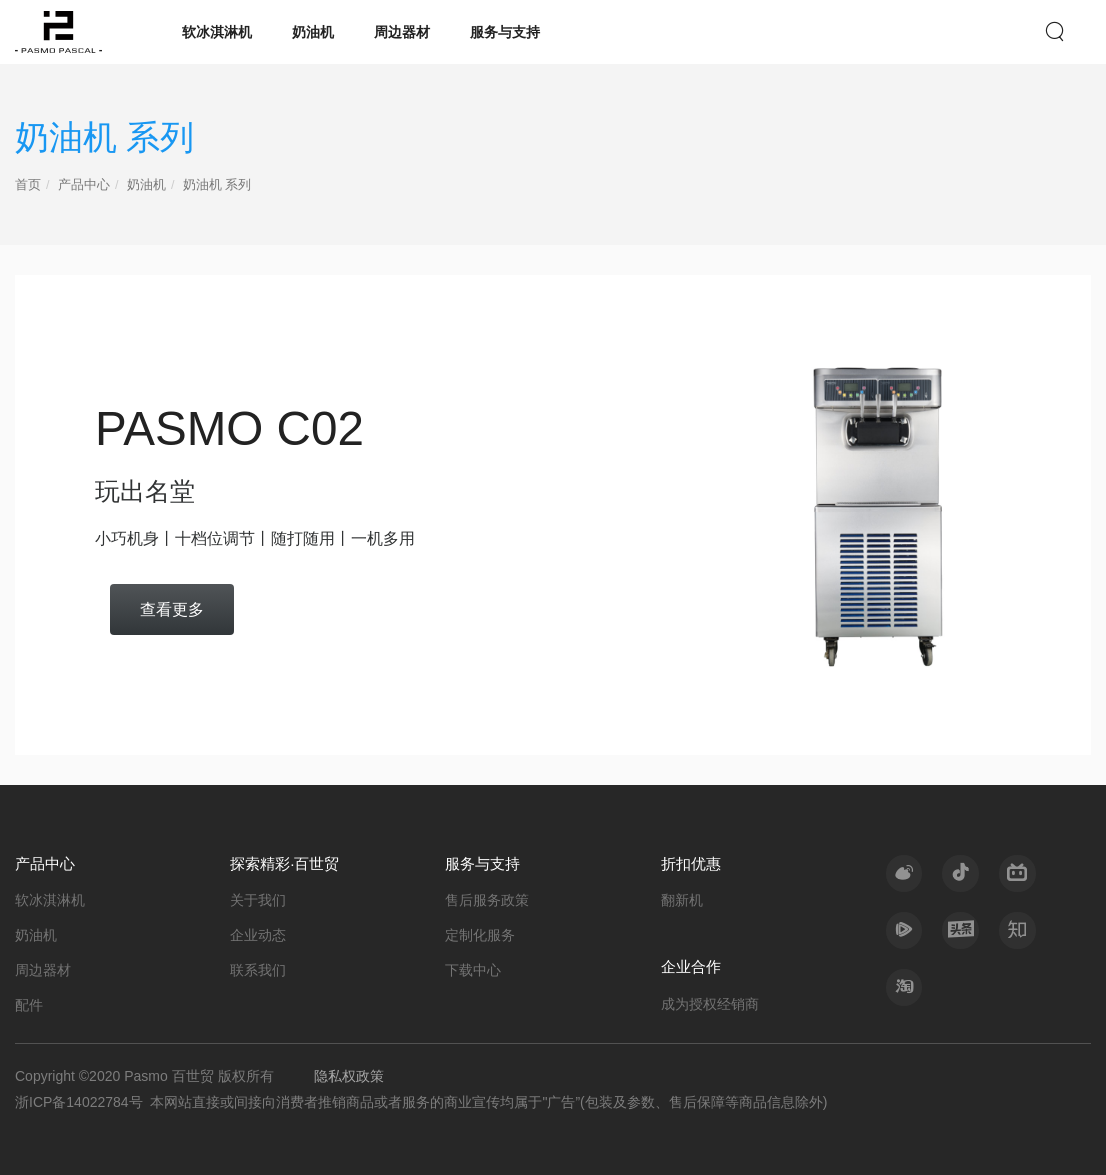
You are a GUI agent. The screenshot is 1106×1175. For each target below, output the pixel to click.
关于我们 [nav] (258, 900)
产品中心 (84, 185)
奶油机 (146, 185)
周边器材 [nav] (402, 32)
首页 (28, 185)
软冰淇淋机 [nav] (217, 32)
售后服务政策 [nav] (487, 900)
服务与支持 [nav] (505, 32)
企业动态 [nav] (258, 935)
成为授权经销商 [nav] (710, 1004)
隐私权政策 (349, 1076)
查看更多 (172, 609)
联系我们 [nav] (258, 970)
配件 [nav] (29, 1005)
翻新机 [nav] (682, 900)
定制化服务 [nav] (480, 935)
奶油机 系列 (217, 185)
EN (1018, 30)
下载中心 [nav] (473, 970)
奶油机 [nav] (313, 32)
